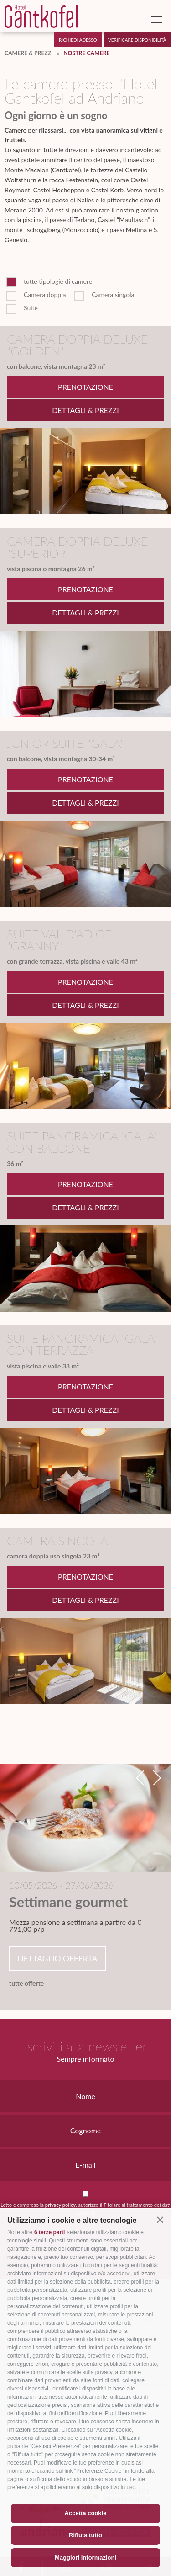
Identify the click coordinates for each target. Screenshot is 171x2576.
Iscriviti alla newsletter (85, 2046)
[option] (85, 1880)
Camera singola (113, 295)
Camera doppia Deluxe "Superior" (77, 547)
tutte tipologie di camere (58, 281)
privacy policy (60, 2205)
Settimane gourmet (68, 1902)
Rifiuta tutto (85, 2535)
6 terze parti (49, 2232)
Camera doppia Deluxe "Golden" (77, 345)
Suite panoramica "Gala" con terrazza (82, 1344)
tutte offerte (26, 1983)
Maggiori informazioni (85, 2557)
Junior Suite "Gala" (65, 743)
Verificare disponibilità (137, 39)
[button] (160, 2219)
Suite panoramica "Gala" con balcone (82, 1142)
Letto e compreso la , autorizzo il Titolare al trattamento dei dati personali (85, 2209)
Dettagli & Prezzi (85, 410)
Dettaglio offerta (57, 1958)
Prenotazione (85, 386)
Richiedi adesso (78, 39)
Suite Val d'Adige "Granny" (59, 940)
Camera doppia (45, 295)
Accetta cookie (86, 2513)
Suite (31, 308)
